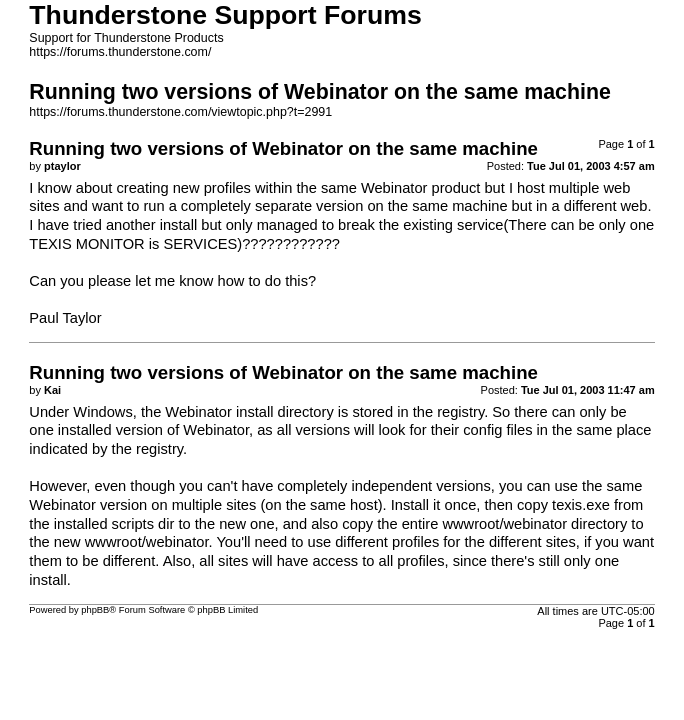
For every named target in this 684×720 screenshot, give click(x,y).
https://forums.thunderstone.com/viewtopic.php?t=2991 (180, 112)
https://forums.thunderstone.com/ (120, 52)
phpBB (95, 610)
